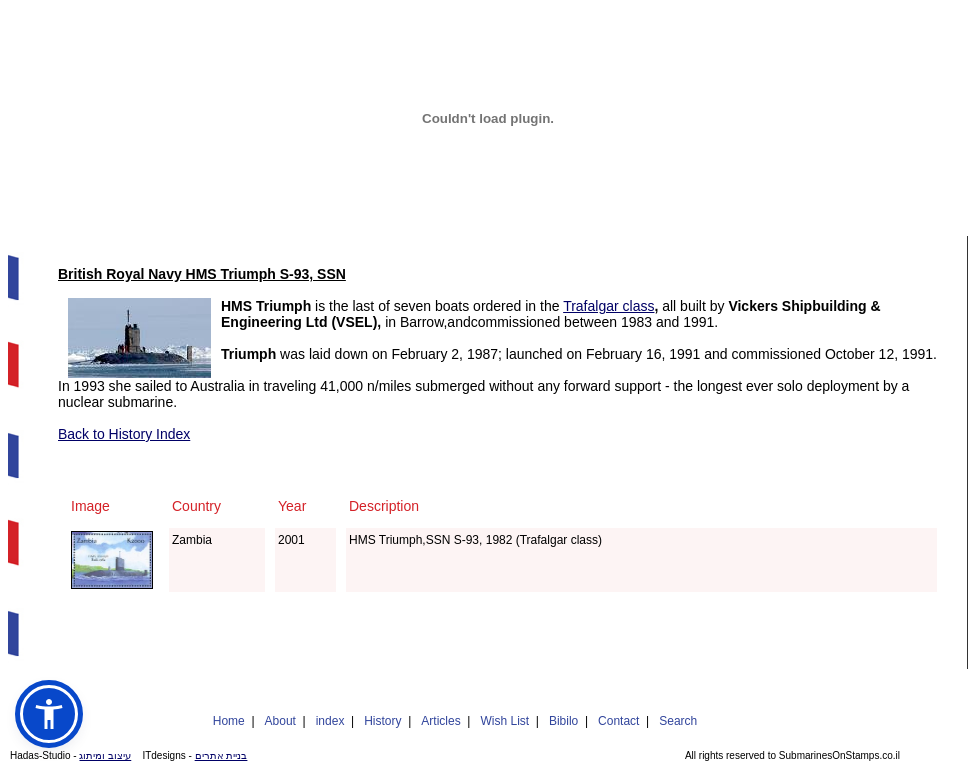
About (280, 721)
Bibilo (563, 721)
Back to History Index (124, 434)
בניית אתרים (221, 755)
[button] (49, 714)
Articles (440, 721)
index (330, 721)
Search (678, 721)
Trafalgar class (608, 306)
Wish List (504, 721)
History (382, 721)
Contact (618, 721)
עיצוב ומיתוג (105, 755)
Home (229, 721)
